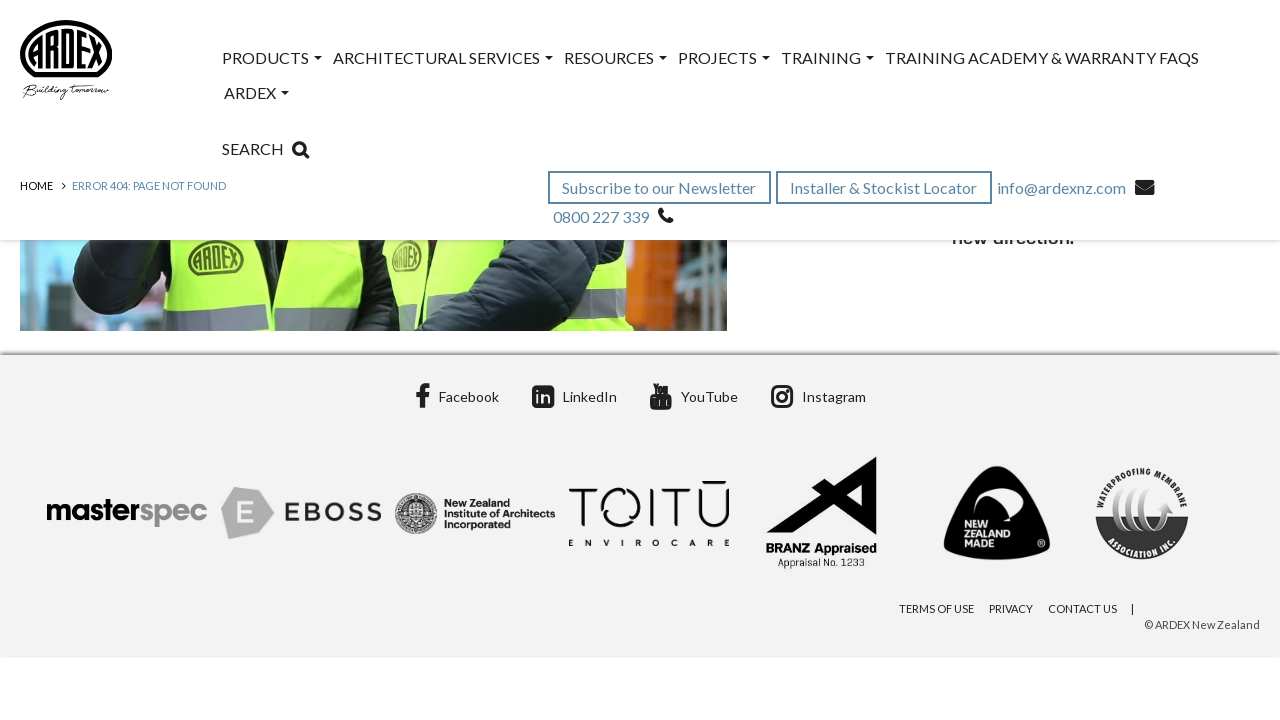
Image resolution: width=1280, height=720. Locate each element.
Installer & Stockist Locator (885, 187)
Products (272, 57)
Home (36, 185)
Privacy (1011, 608)
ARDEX (256, 92)
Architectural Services (443, 57)
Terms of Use (936, 608)
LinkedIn (574, 396)
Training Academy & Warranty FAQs (1042, 57)
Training (827, 57)
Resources (615, 57)
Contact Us (1082, 608)
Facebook (457, 396)
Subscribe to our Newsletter (660, 187)
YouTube (694, 396)
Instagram (818, 396)
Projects (724, 57)
